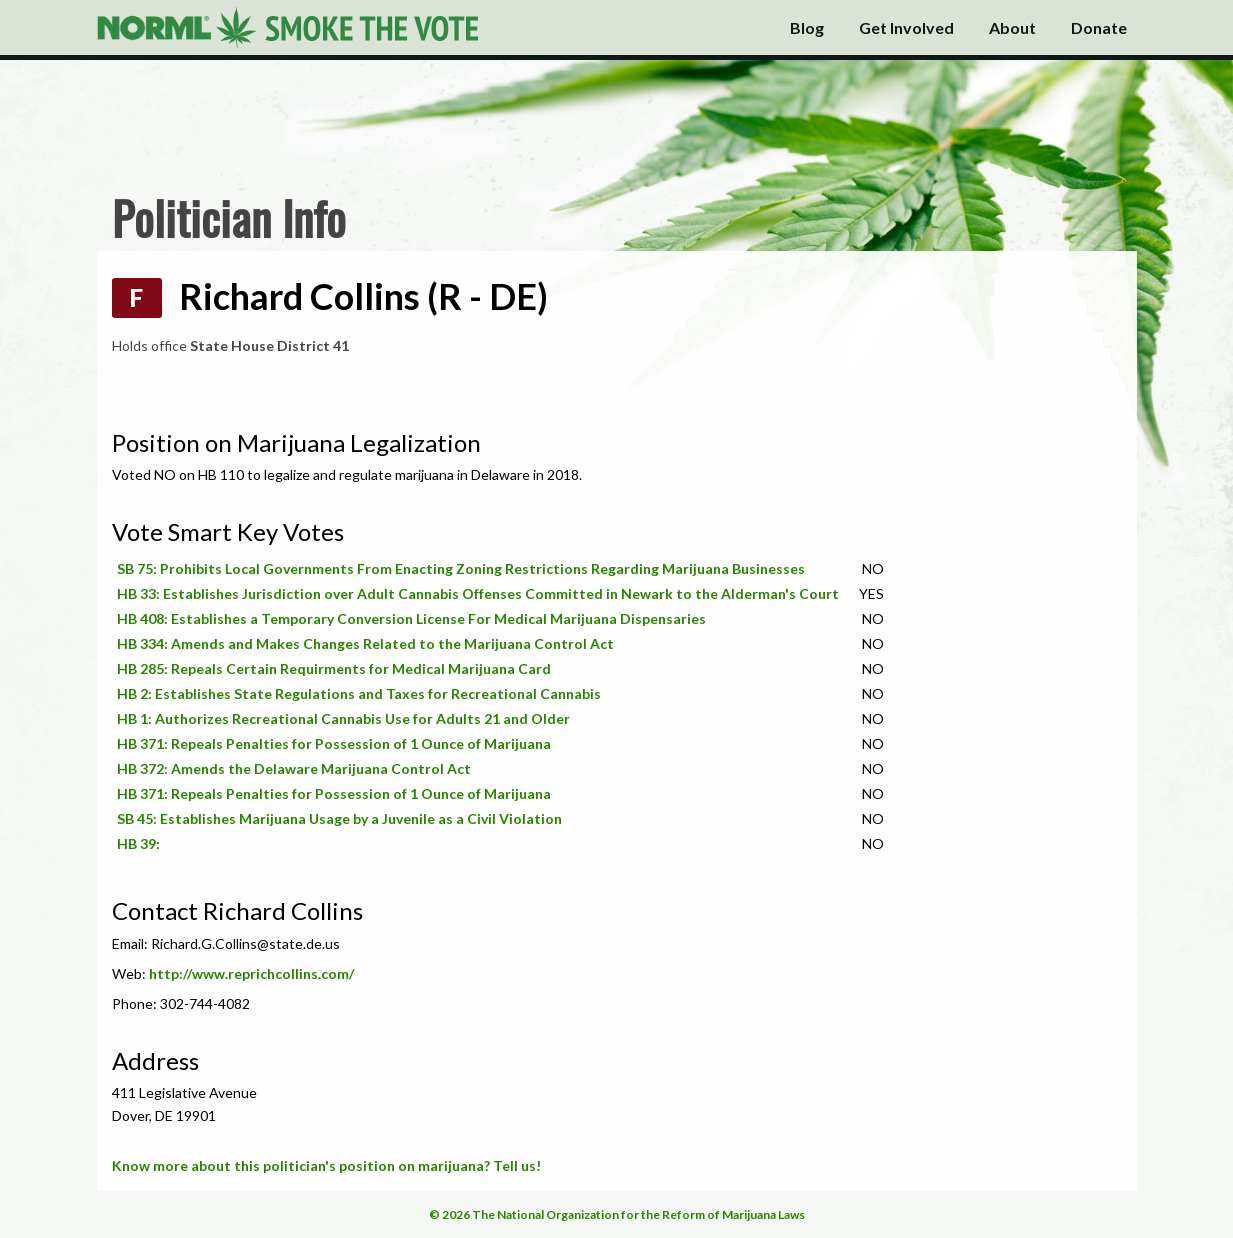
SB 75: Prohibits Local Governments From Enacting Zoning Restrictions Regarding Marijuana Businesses (461, 568)
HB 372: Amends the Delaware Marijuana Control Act (294, 768)
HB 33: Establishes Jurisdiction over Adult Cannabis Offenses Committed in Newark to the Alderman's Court (478, 593)
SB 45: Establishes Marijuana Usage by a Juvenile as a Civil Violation (339, 818)
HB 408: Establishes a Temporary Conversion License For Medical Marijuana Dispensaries (411, 618)
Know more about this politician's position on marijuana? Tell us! (326, 1165)
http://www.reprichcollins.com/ (251, 973)
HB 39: (138, 843)
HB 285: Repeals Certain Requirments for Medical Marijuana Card (334, 668)
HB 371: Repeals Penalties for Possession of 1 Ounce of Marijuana (334, 743)
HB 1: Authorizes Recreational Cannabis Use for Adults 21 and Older (343, 718)
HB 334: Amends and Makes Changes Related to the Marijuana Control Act (365, 643)
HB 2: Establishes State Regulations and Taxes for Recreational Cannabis (359, 693)
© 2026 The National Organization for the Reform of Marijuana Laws (617, 1214)
